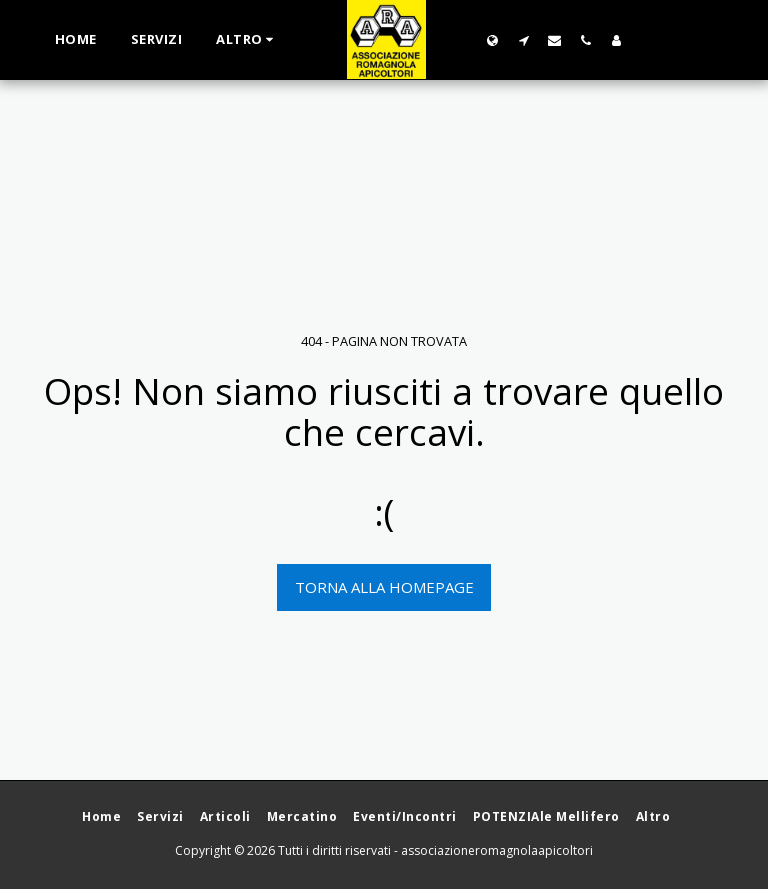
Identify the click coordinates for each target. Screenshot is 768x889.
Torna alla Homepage (384, 587)
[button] (523, 40)
